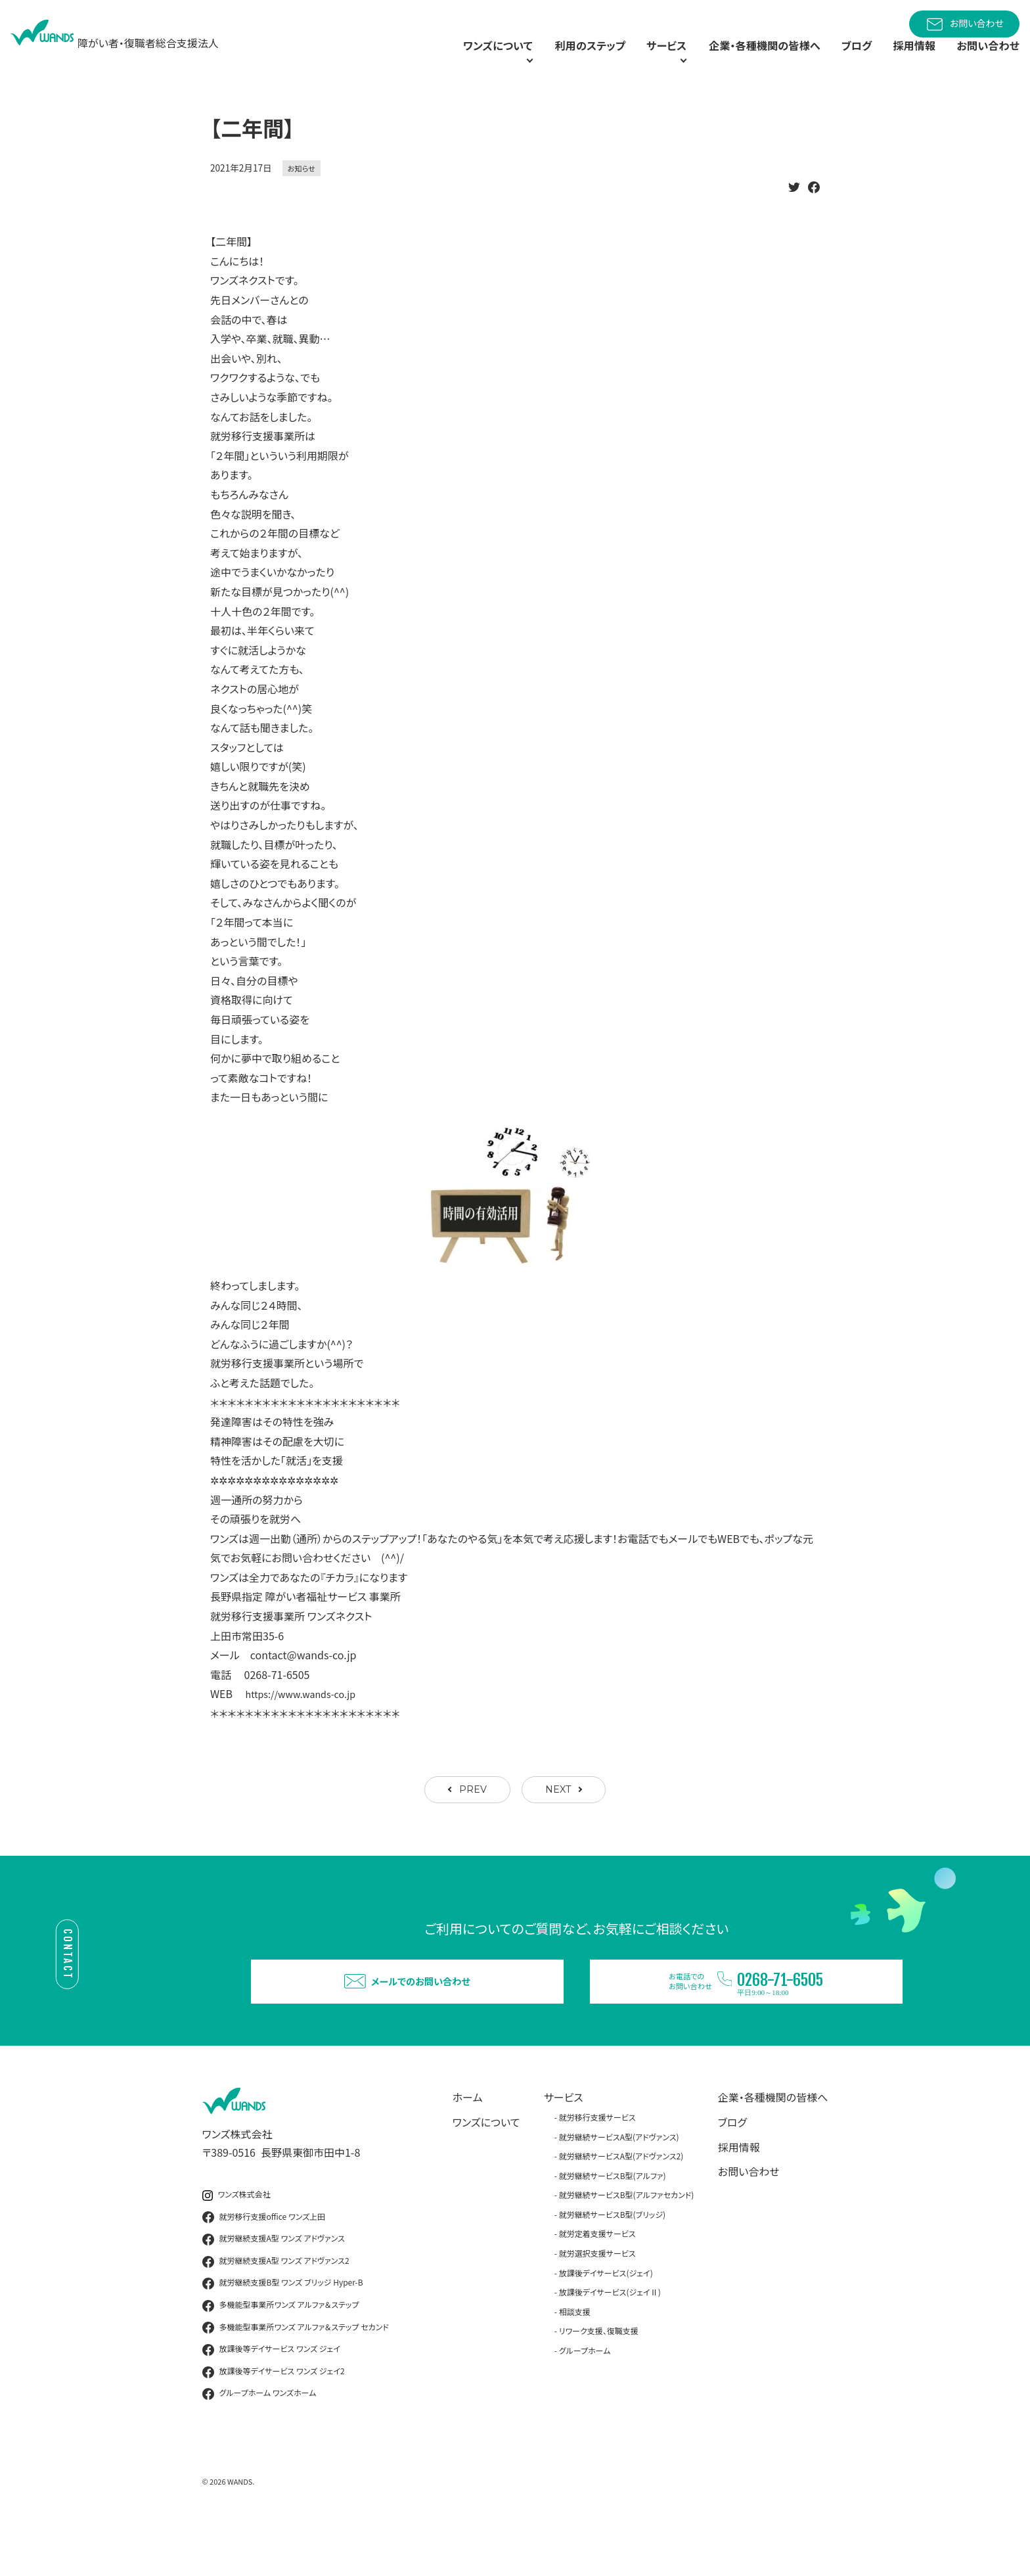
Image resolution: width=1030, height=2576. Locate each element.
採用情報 (905, 59)
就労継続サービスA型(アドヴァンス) (619, 2184)
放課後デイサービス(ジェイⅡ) (610, 2339)
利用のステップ (545, 59)
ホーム (468, 2145)
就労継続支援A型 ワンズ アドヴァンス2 (275, 2309)
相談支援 (575, 2359)
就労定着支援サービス (597, 2282)
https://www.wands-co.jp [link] (307, 1721)
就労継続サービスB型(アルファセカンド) (626, 2242)
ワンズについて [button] (436, 59)
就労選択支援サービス (597, 2301)
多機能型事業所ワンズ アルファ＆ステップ (280, 2353)
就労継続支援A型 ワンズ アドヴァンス (273, 2286)
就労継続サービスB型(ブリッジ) (612, 2262)
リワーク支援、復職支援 (598, 2378)
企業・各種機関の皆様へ (743, 59)
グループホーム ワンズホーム (259, 2441)
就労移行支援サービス (597, 2165)
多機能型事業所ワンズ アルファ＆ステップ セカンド (295, 2375)
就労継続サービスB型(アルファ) (612, 2223)
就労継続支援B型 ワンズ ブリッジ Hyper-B (282, 2331)
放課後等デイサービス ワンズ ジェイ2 (273, 2419)
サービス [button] (628, 59)
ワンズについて (486, 2170)
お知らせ (301, 195)
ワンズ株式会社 (236, 2242)
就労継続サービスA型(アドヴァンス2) (621, 2203)
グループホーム (585, 2398)
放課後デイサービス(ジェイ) (606, 2320)
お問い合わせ (964, 24)
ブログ (843, 59)
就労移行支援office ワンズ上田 (264, 2265)
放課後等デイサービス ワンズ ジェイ (271, 2397)
